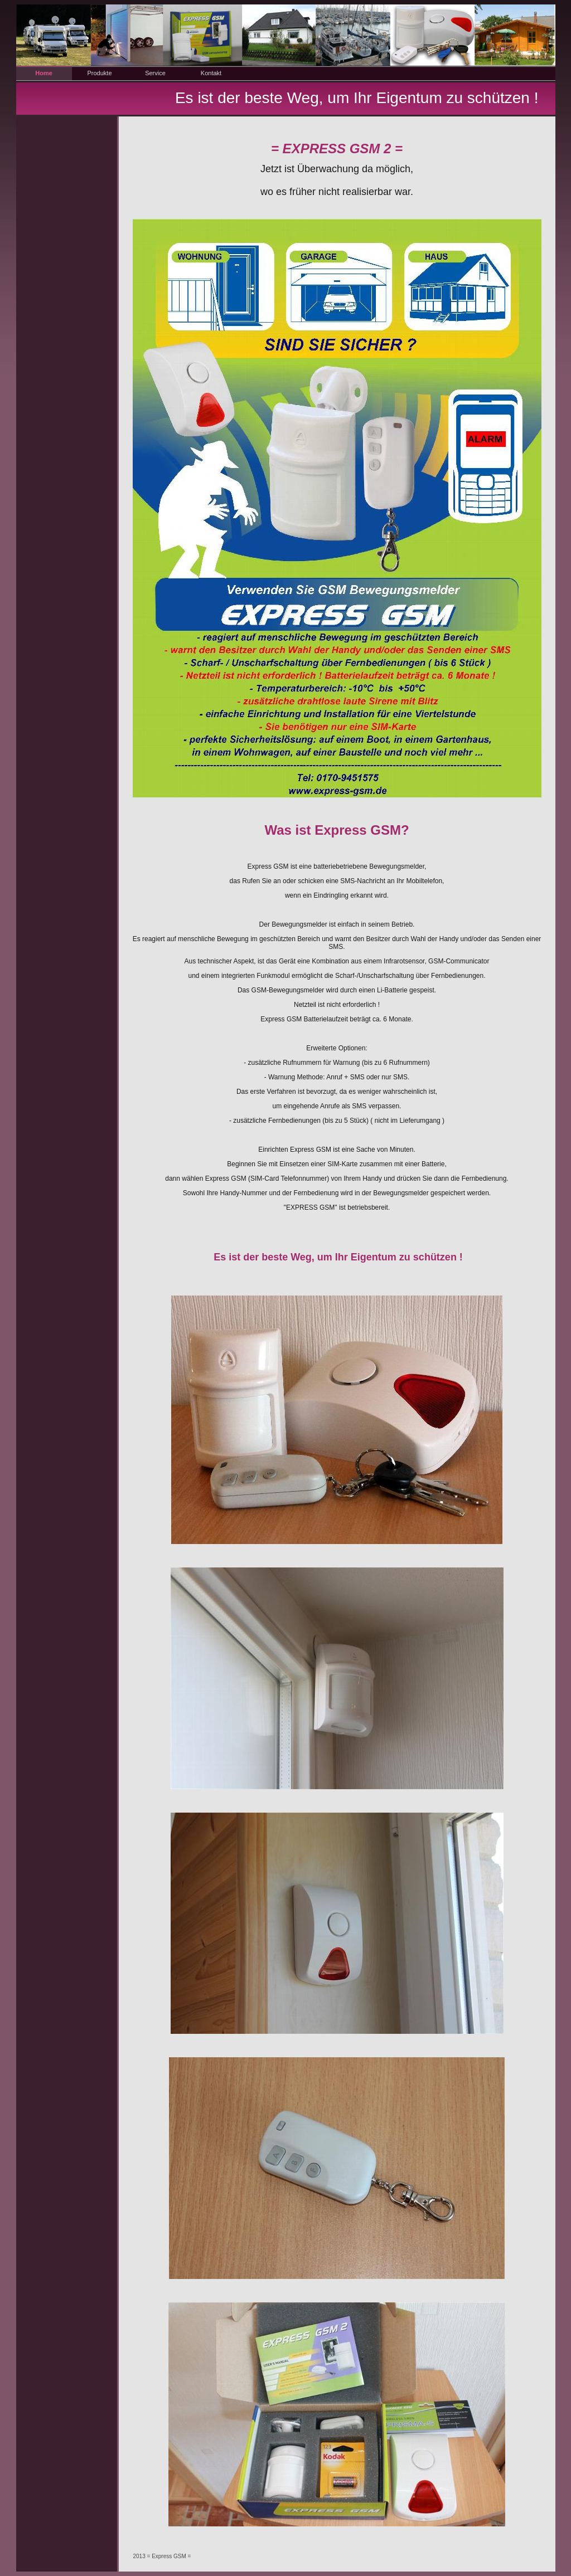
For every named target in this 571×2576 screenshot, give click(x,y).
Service (155, 73)
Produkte (99, 73)
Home (43, 73)
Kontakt (211, 73)
